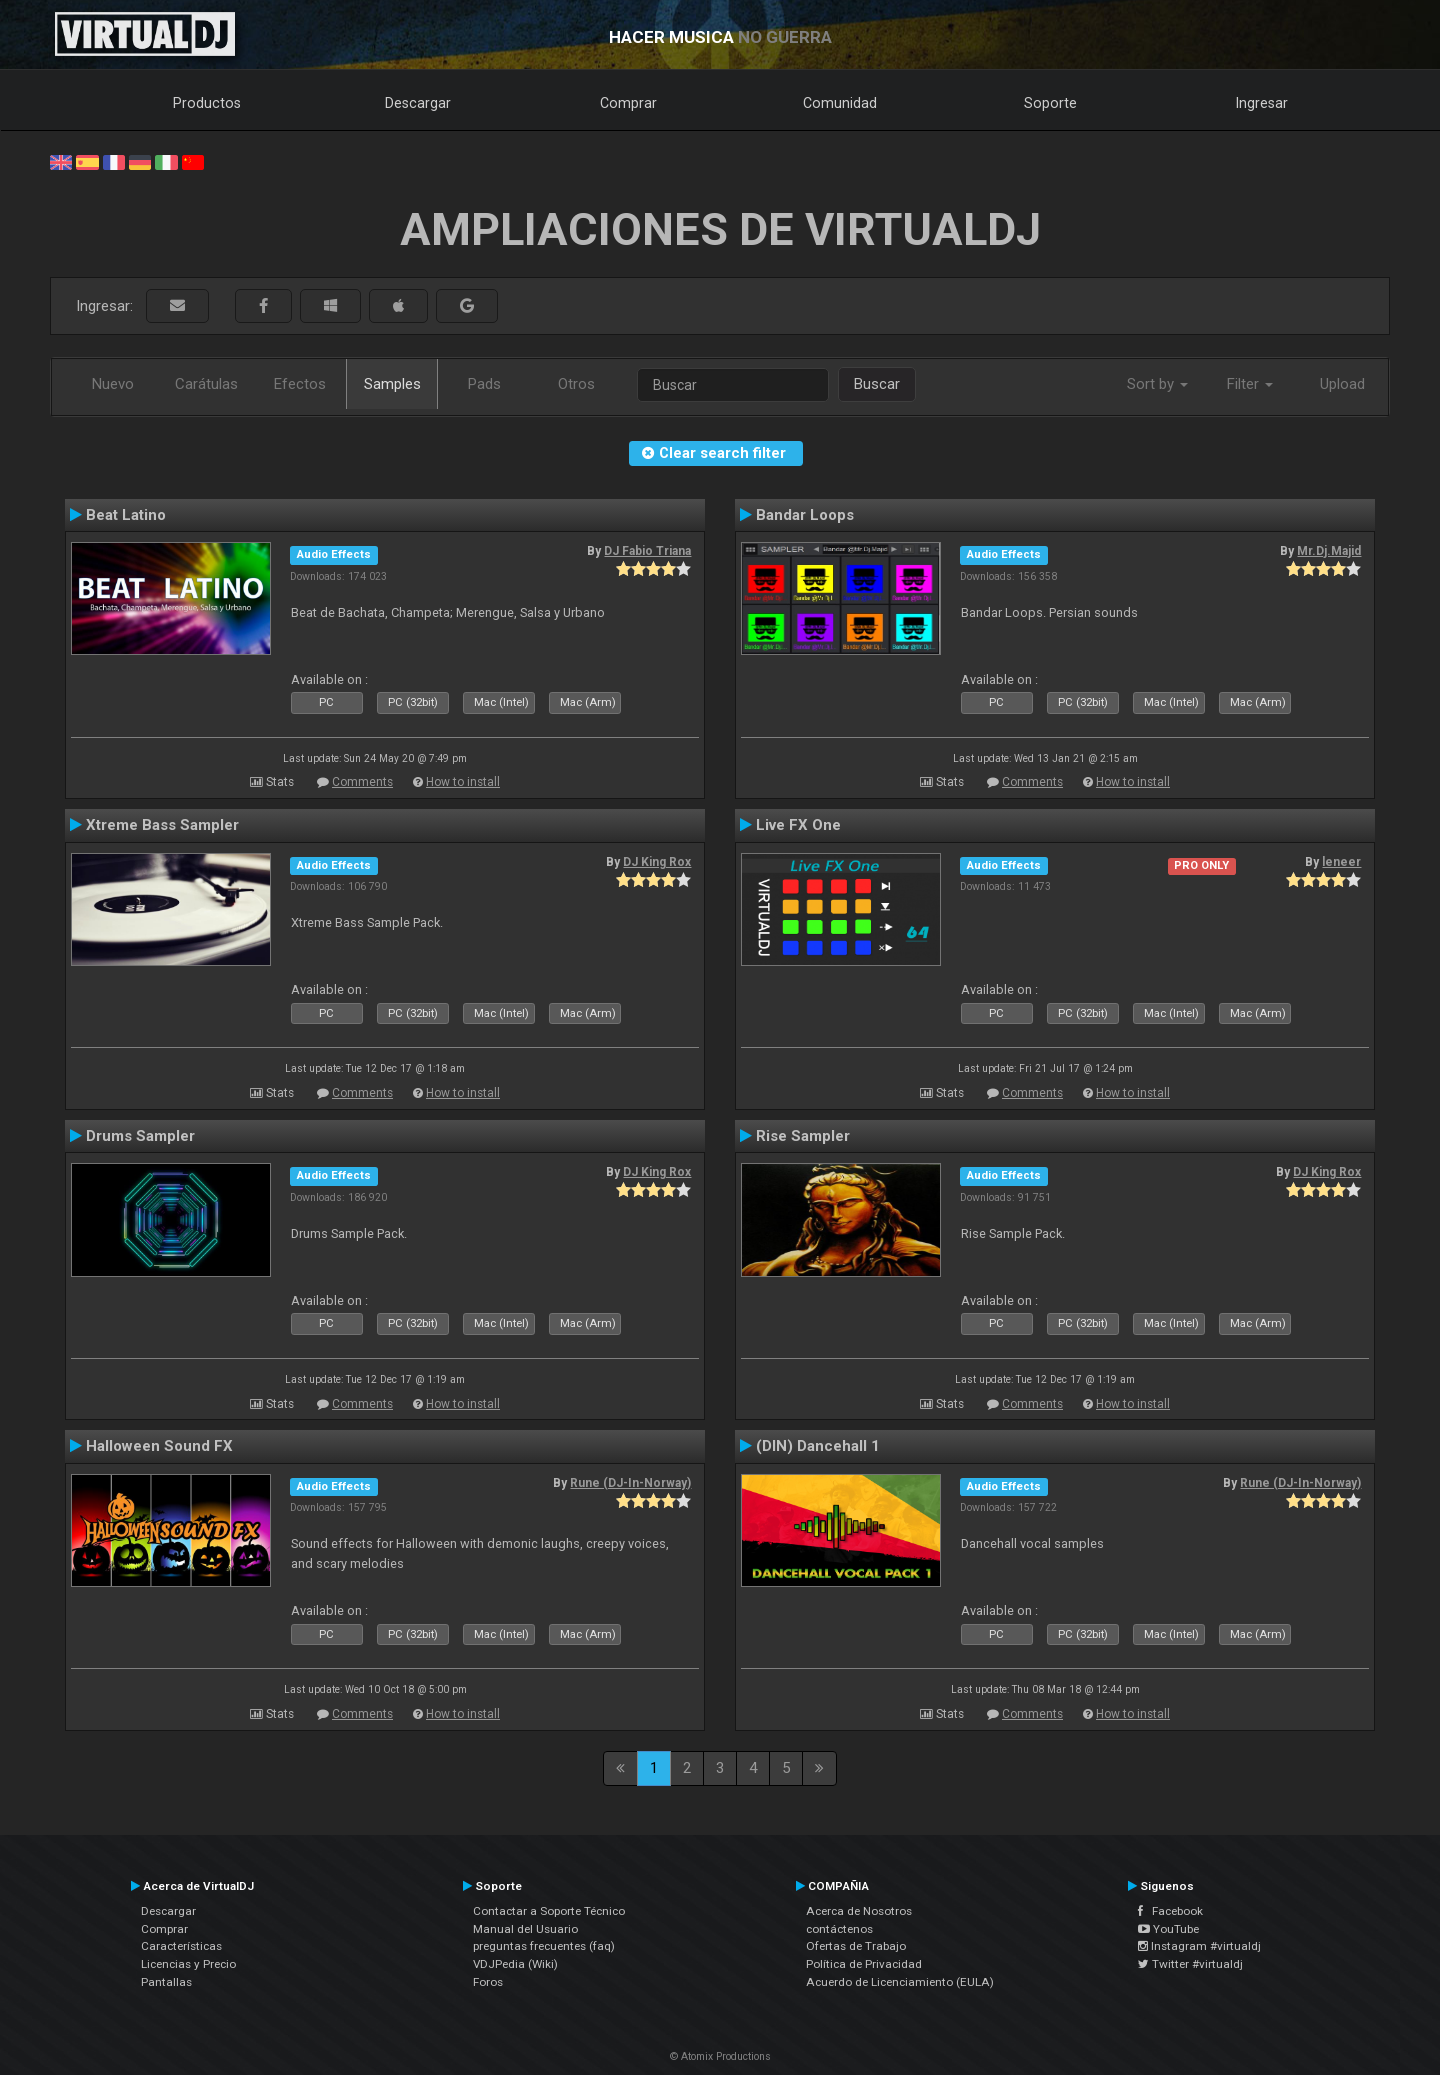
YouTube (1168, 1929)
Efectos (300, 384)
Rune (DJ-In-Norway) (630, 1483)
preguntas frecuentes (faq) (544, 1946)
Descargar (418, 103)
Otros (576, 384)
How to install (463, 782)
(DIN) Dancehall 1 (818, 1446)
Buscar (877, 384)
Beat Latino (126, 515)
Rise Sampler (803, 1136)
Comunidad (840, 103)
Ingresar (1262, 103)
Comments (362, 782)
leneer (1341, 862)
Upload (1342, 384)
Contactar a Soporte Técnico (549, 1911)
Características (181, 1946)
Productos (207, 103)
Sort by (1157, 384)
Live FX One (798, 825)
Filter (1250, 384)
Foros (488, 1982)
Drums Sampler (140, 1136)
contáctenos (839, 1929)
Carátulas (206, 384)
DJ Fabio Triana (647, 551)
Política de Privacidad (864, 1964)
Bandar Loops (805, 515)
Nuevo (113, 384)
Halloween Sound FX (159, 1446)
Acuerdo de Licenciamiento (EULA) (900, 1982)
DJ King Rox (657, 862)
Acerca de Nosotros (859, 1911)
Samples (392, 384)
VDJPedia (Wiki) (515, 1964)
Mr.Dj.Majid (1329, 551)
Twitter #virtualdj (1190, 1964)
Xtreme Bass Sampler (162, 825)
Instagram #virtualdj (1199, 1946)
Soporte (1050, 103)
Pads (484, 384)
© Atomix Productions (720, 2056)
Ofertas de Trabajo (856, 1946)
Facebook (1170, 1911)
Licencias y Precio (188, 1964)
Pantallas (166, 1982)
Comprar (628, 103)
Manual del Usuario (525, 1929)
